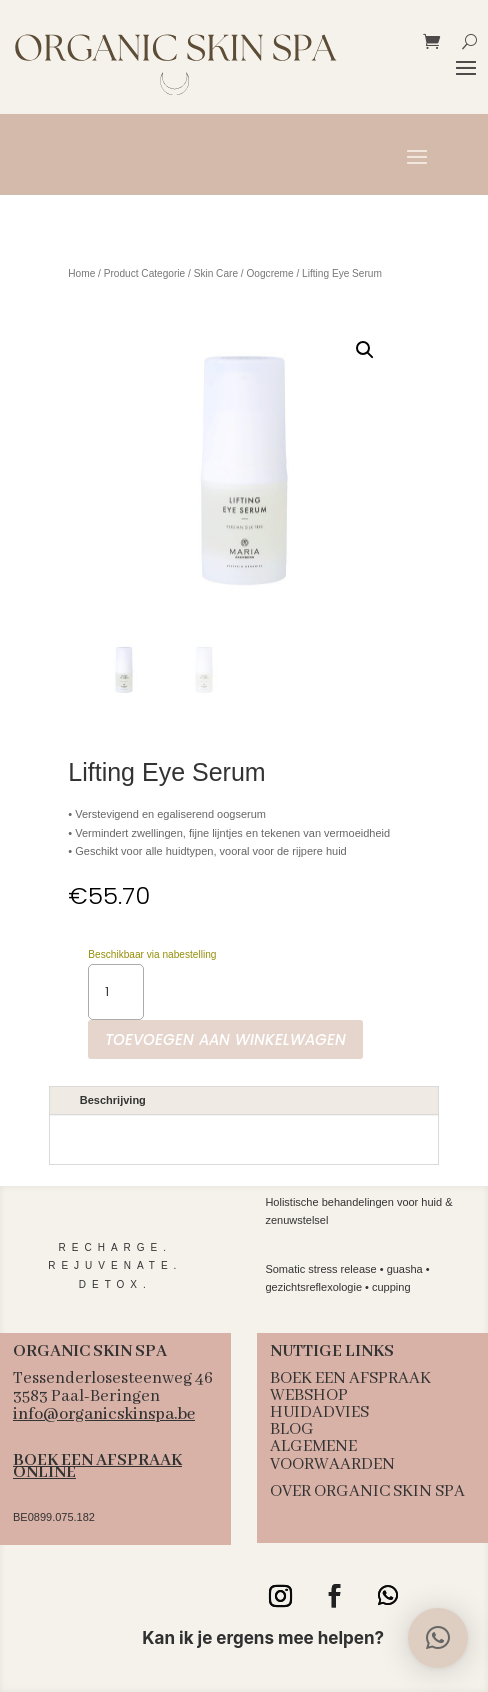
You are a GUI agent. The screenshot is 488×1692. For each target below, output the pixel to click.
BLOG (292, 1429)
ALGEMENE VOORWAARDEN (332, 1455)
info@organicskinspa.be (104, 1414)
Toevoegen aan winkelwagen (225, 1039)
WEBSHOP (309, 1395)
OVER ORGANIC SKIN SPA (367, 1491)
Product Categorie (144, 273)
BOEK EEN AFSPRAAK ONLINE (97, 1466)
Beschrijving (113, 1100)
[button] (365, 350)
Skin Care (216, 273)
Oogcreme (269, 273)
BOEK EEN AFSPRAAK (350, 1378)
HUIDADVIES (319, 1412)
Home (81, 273)
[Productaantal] (116, 992)
